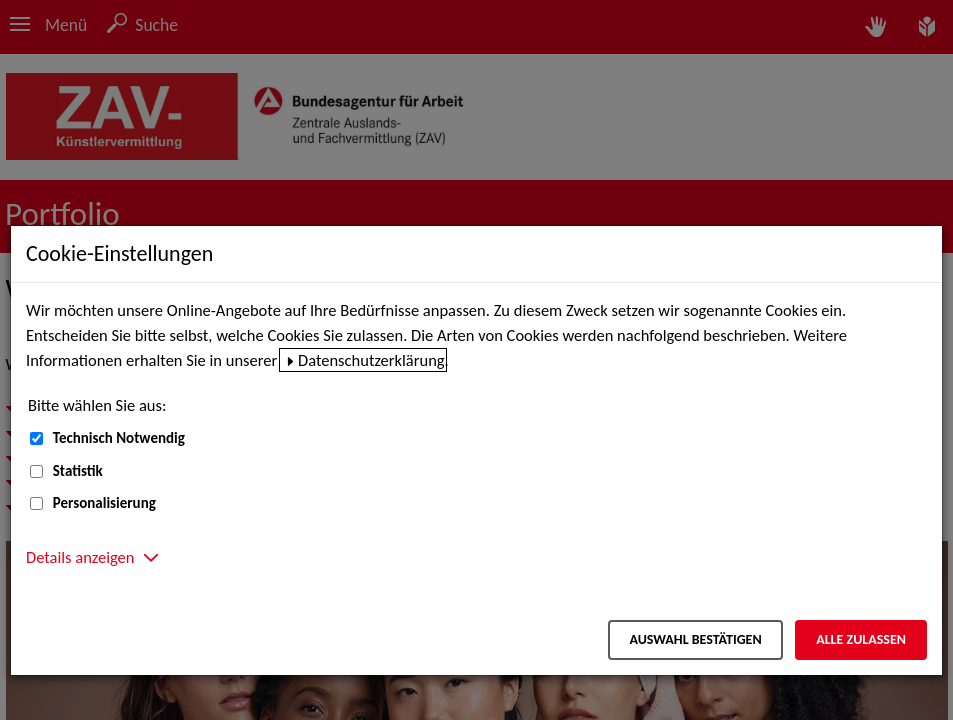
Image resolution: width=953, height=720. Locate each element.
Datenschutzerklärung (371, 360)
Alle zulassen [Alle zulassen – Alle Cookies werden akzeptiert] (861, 639)
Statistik (78, 471)
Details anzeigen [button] (80, 557)
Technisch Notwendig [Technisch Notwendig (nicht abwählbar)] (119, 438)
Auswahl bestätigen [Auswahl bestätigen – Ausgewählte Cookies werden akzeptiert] (695, 639)
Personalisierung (104, 503)
